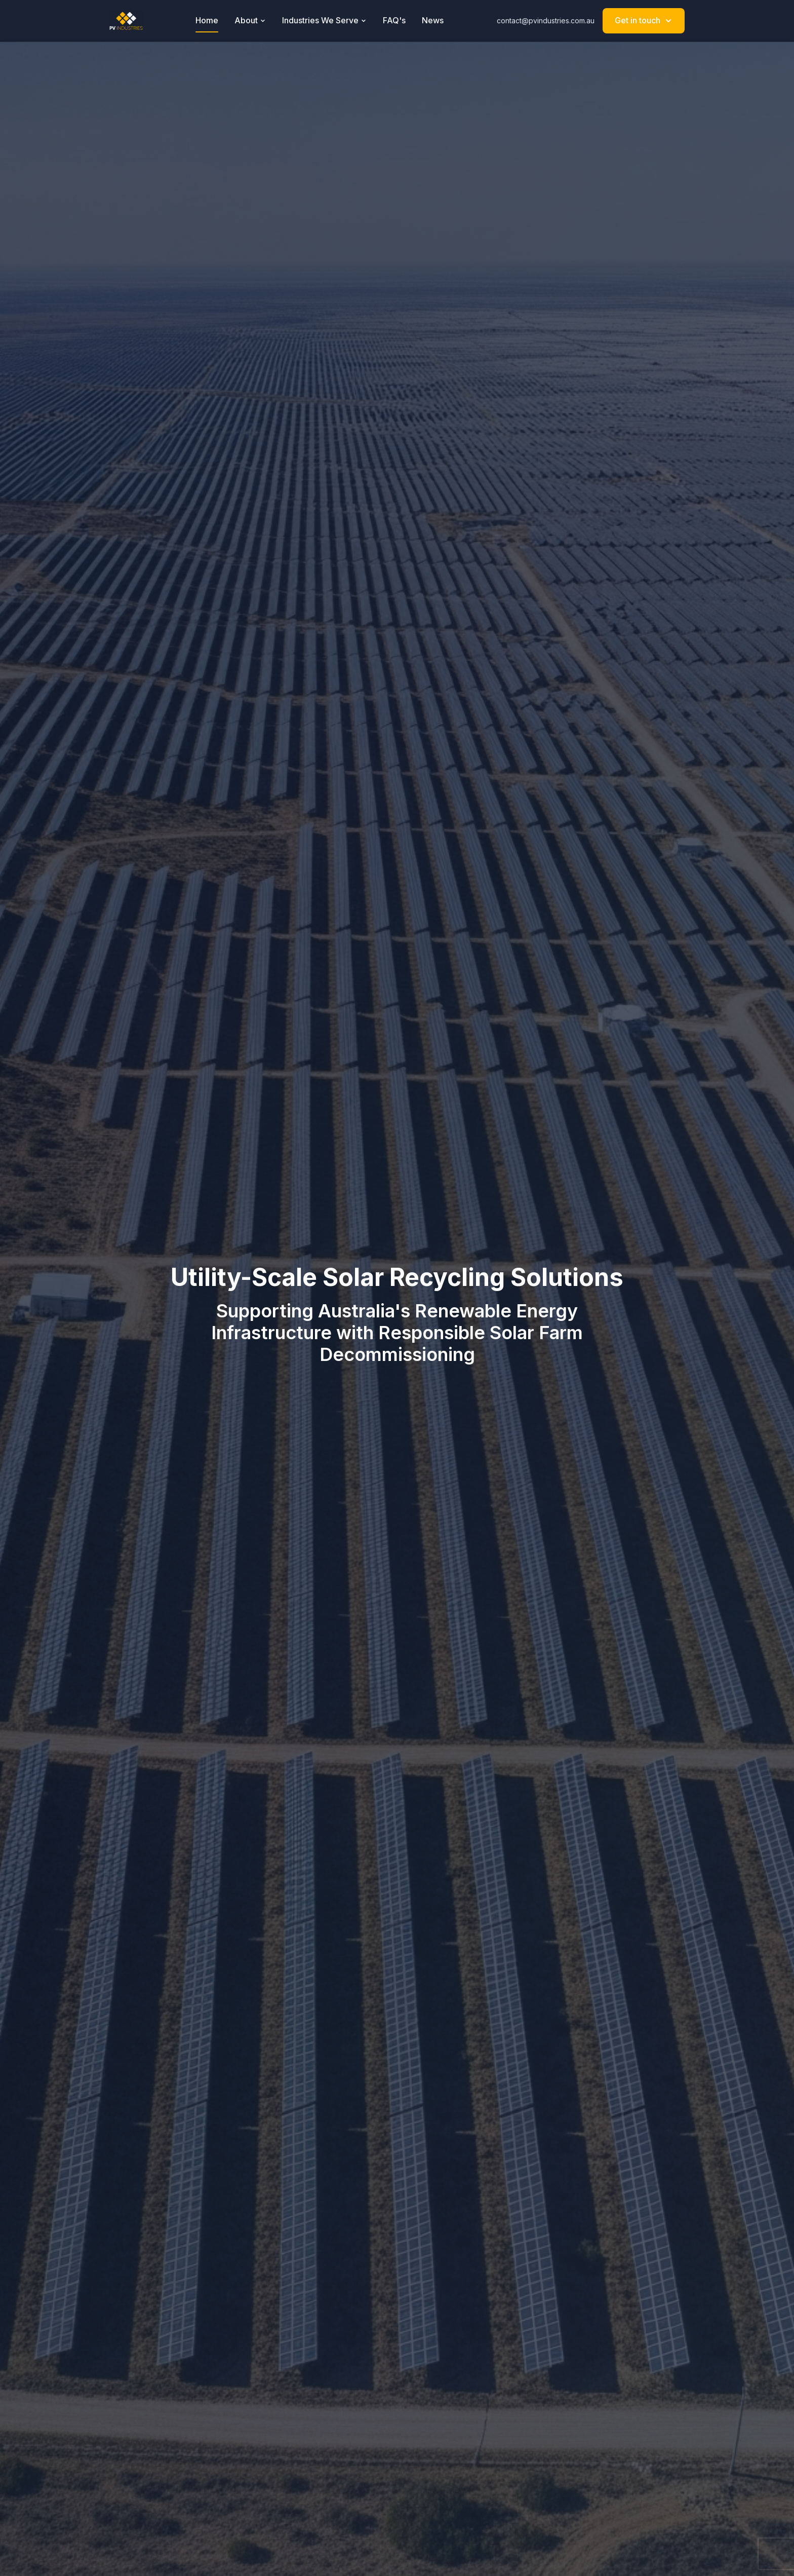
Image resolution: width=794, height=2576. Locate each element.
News (433, 20)
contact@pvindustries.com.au (545, 20)
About (250, 20)
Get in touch (643, 20)
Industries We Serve (324, 20)
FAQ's (394, 20)
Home (206, 20)
